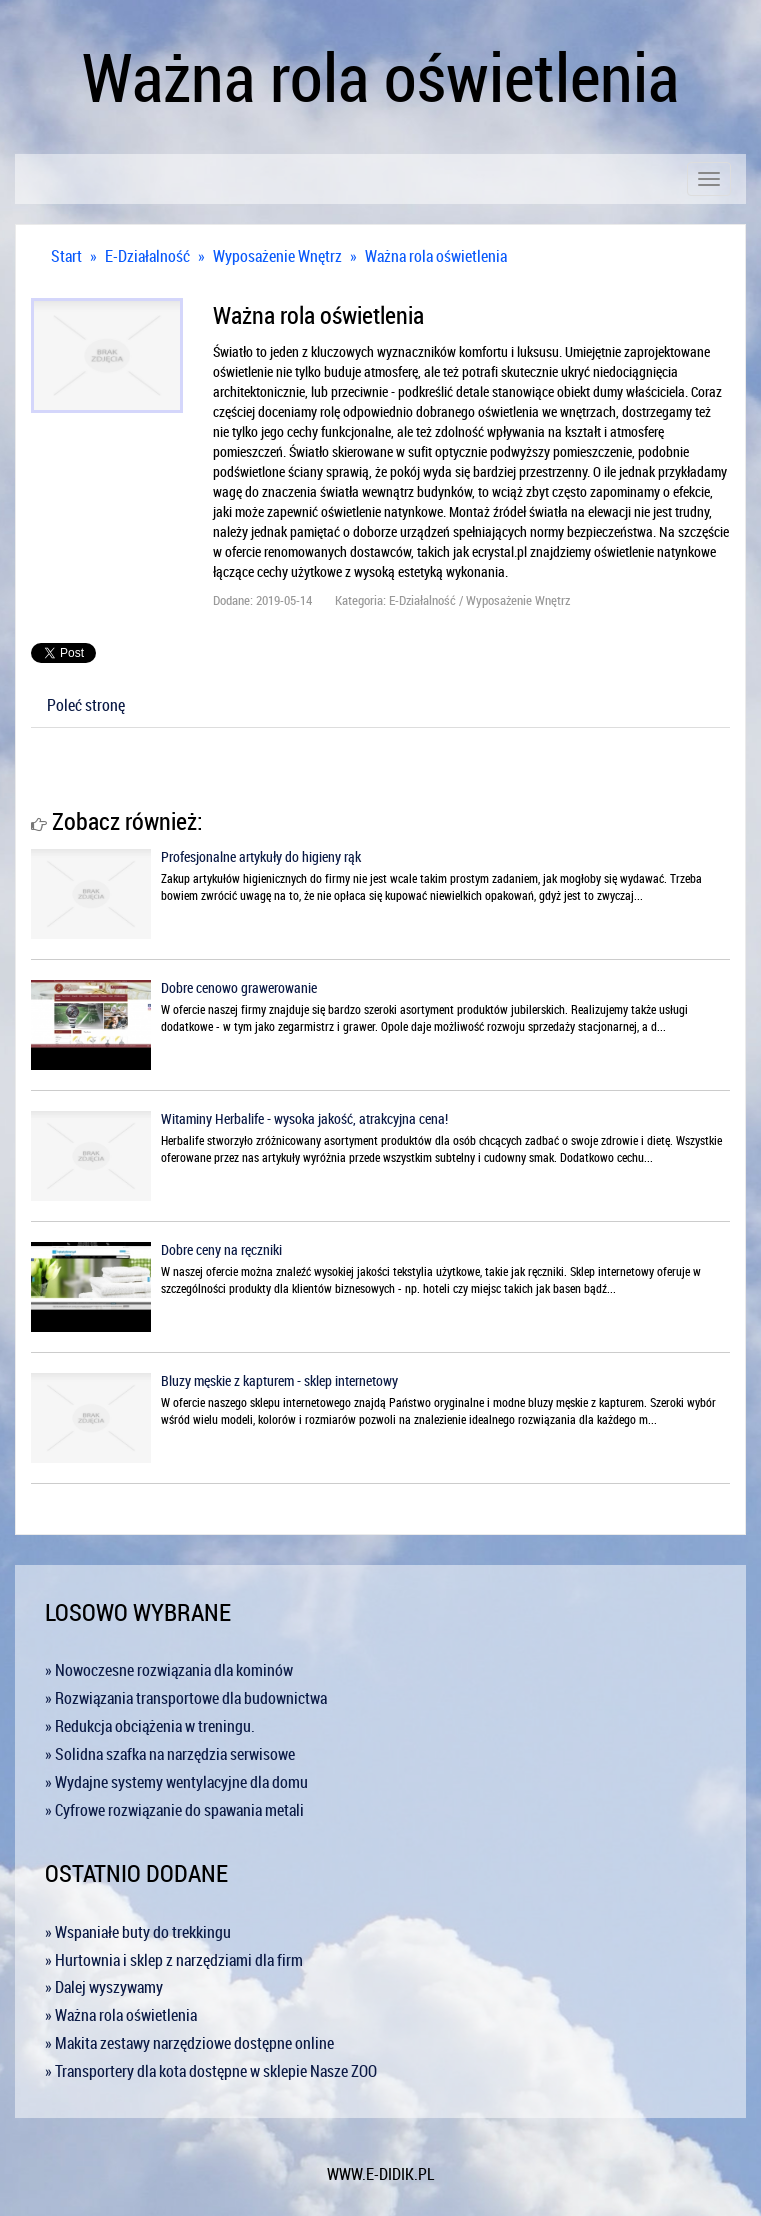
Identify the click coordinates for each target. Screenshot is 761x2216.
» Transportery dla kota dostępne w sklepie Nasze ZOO (211, 2071)
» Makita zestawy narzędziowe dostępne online (189, 2043)
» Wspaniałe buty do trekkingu (138, 1932)
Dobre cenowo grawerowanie (239, 987)
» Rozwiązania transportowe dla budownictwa (186, 1698)
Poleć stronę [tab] (86, 705)
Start (66, 256)
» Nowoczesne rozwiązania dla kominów (169, 1670)
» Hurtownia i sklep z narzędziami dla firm (174, 1960)
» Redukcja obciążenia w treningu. (150, 1726)
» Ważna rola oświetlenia (121, 2015)
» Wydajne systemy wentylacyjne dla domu (176, 1782)
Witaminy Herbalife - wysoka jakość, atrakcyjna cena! (304, 1118)
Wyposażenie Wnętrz (277, 256)
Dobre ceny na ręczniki (221, 1249)
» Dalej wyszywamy (104, 1987)
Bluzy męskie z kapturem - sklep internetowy (279, 1380)
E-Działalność (147, 256)
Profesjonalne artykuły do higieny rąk (261, 856)
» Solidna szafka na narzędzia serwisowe (170, 1754)
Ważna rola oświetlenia (436, 256)
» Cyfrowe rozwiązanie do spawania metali (174, 1810)
